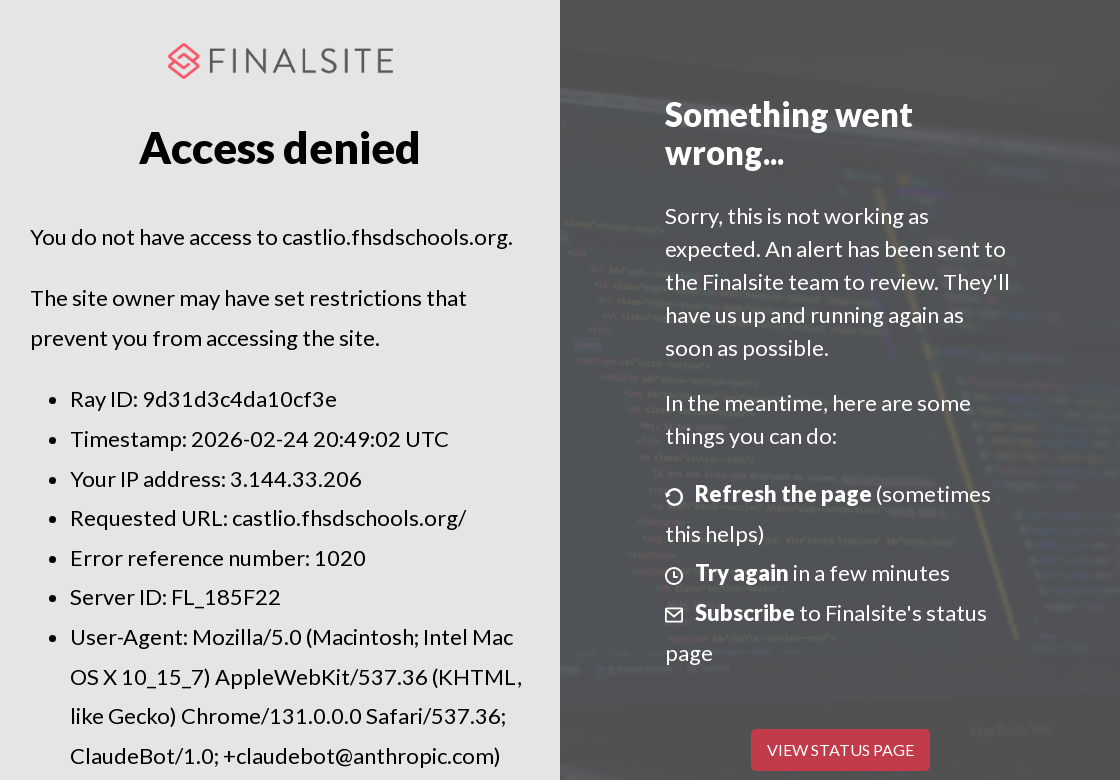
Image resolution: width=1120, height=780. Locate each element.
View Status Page (840, 749)
